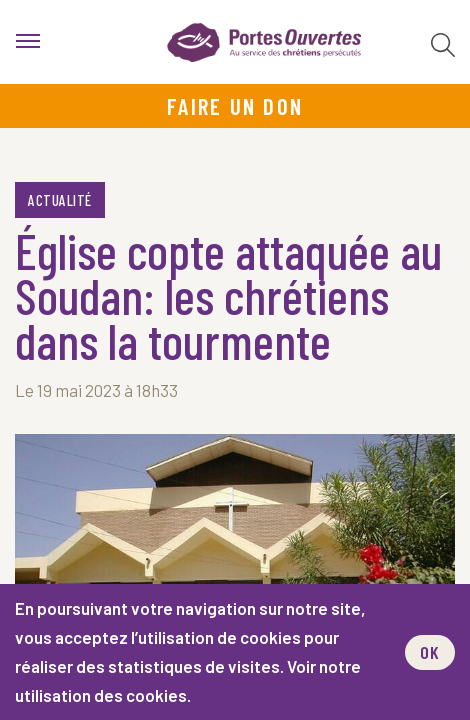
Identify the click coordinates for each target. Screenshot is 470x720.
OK (430, 652)
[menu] (28, 42)
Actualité (60, 200)
